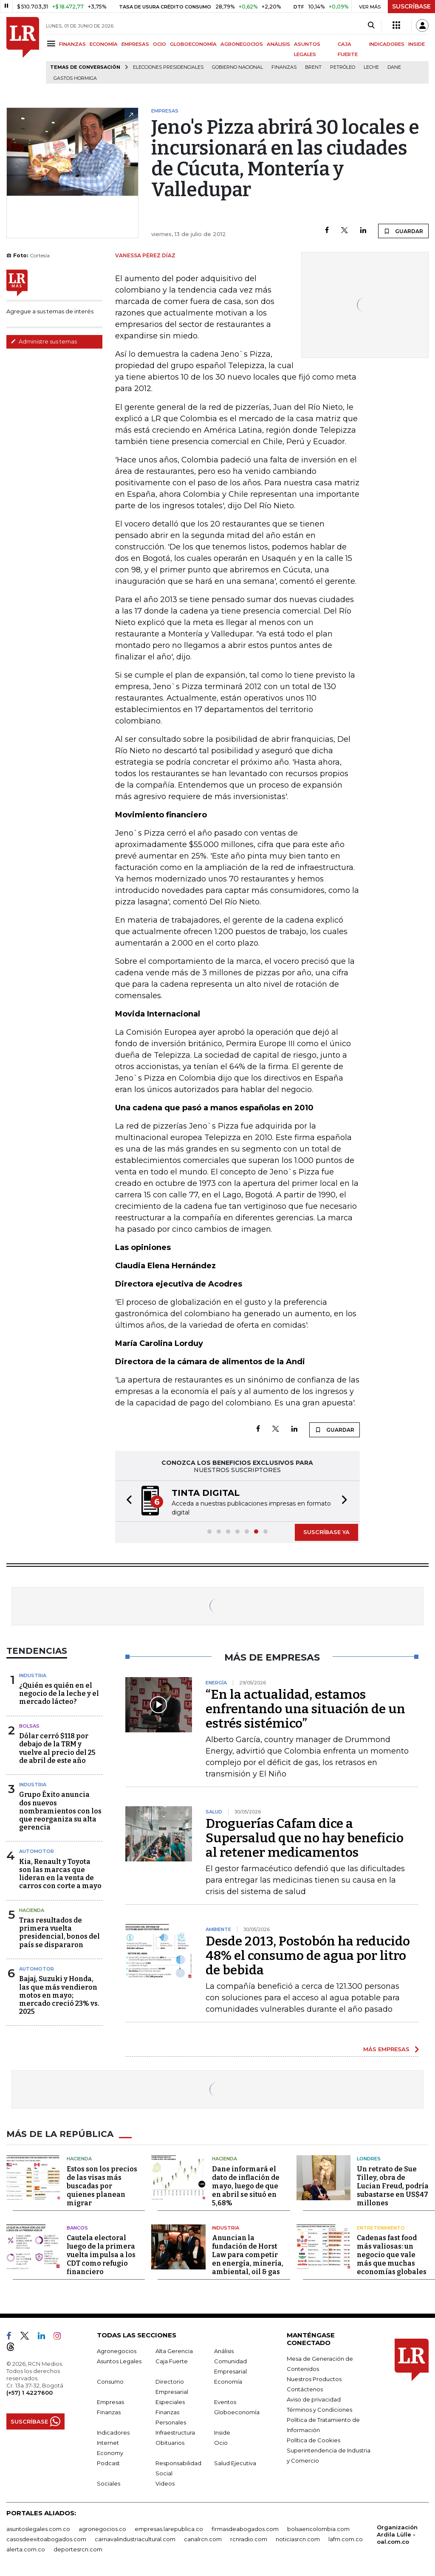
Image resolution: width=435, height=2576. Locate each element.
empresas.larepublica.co (169, 2528)
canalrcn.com (203, 2539)
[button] (126, 1501)
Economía (228, 2381)
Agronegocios (116, 2351)
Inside (222, 2432)
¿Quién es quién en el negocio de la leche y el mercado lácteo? (59, 1693)
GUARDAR (403, 231)
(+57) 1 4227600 (29, 2392)
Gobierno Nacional (237, 67)
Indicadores (113, 2432)
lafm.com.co (345, 2539)
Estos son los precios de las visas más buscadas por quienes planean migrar (102, 2186)
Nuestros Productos (314, 2379)
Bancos (77, 2228)
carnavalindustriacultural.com (135, 2539)
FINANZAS (72, 44)
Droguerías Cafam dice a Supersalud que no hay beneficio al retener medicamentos (305, 1838)
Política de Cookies (313, 2440)
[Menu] (52, 43)
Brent (313, 67)
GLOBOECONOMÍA (193, 44)
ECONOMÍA (104, 44)
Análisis (224, 2351)
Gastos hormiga (75, 78)
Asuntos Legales (119, 2361)
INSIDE (416, 44)
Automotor (36, 1851)
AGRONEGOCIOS (241, 44)
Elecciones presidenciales (168, 67)
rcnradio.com (248, 2539)
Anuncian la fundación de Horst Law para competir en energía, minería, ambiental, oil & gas (247, 2255)
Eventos (225, 2402)
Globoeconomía (237, 2412)
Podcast (108, 2463)
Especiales (170, 2402)
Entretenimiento (381, 2228)
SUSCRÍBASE (411, 6)
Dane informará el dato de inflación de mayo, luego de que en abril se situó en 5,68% (246, 2186)
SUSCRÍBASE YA (326, 1532)
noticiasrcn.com (298, 2539)
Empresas (110, 2402)
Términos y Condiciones (319, 2409)
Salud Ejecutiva (235, 2463)
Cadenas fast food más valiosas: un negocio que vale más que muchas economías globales (392, 2255)
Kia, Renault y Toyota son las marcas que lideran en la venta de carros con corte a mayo (60, 1874)
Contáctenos (305, 2389)
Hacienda (31, 1910)
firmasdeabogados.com (245, 2528)
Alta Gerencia (174, 2351)
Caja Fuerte (171, 2361)
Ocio (221, 2442)
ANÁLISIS (278, 44)
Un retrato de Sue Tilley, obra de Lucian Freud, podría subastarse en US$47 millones (393, 2186)
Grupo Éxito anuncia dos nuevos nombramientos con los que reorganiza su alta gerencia (60, 1811)
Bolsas (29, 1726)
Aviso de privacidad (314, 2399)
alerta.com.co (25, 2549)
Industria (32, 1675)
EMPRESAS (135, 44)
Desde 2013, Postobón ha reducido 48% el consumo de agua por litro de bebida (308, 1956)
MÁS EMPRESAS (386, 2049)
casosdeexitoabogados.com (46, 2539)
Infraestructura (175, 2432)
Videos (165, 2483)
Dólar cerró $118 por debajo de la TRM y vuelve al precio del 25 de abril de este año (57, 1748)
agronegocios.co (102, 2528)
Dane (394, 67)
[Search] (371, 25)
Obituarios (169, 2442)
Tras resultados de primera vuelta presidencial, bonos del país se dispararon (59, 1932)
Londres (369, 2159)
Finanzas (284, 67)
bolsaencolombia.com (318, 2528)
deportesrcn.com (78, 2549)
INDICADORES (386, 44)
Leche (371, 67)
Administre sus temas (44, 341)
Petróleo (342, 67)
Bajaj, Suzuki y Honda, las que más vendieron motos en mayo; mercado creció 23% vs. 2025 (59, 1995)
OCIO (159, 44)
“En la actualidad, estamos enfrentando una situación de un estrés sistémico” (305, 1709)
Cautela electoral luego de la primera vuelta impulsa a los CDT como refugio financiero (101, 2255)
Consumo (110, 2381)
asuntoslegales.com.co (38, 2528)
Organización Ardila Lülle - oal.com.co (397, 2534)
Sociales (108, 2483)
